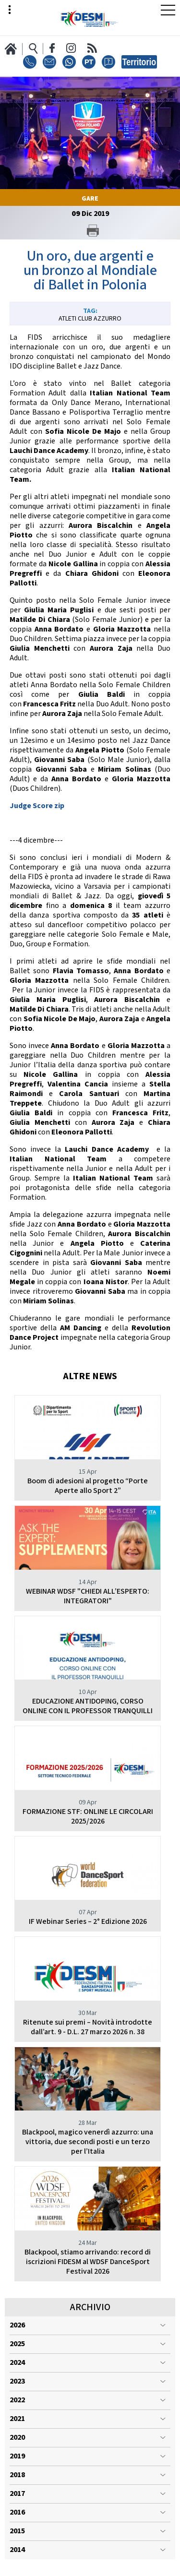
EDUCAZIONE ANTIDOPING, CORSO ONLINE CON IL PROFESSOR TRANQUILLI (88, 1706)
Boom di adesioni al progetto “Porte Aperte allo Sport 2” (87, 1486)
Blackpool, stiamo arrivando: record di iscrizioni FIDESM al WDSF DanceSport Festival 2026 (87, 2262)
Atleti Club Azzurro (90, 318)
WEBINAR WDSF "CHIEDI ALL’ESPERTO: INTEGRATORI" (87, 1596)
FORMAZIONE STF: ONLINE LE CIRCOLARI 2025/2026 (88, 1816)
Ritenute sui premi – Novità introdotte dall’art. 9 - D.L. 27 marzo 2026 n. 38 (87, 2027)
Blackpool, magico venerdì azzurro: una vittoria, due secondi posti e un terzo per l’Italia (87, 2142)
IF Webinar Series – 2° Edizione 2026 (88, 1922)
